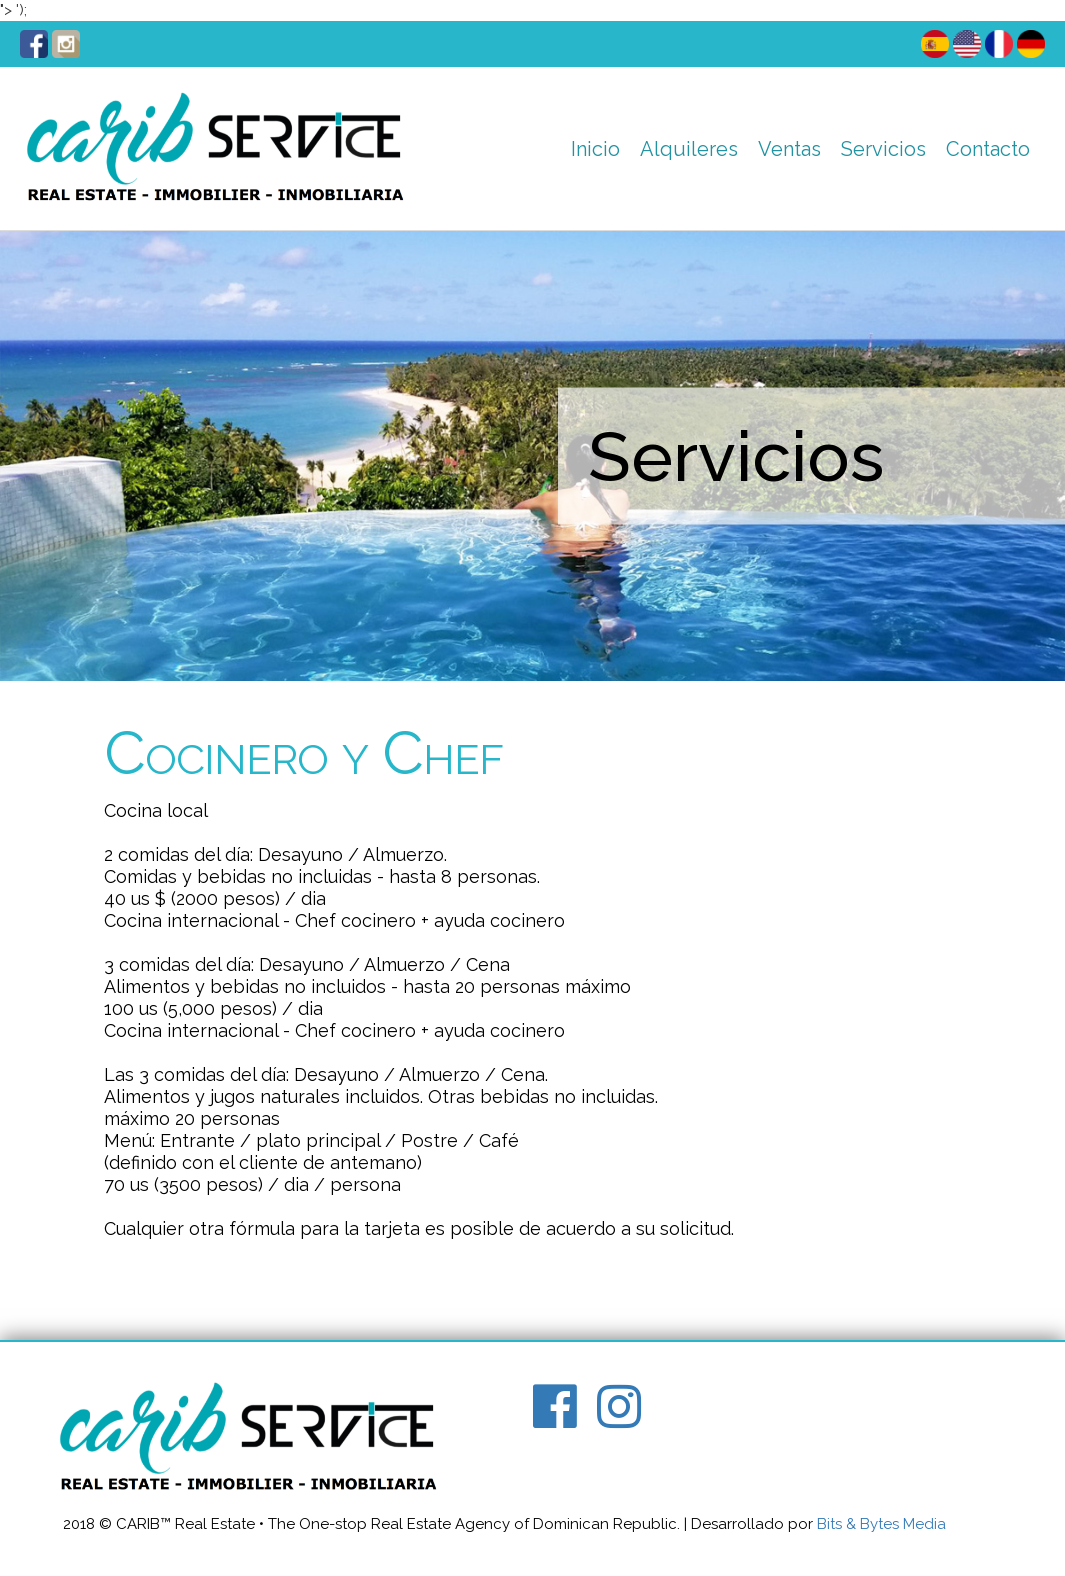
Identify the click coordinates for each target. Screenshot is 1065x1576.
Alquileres (689, 149)
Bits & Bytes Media (881, 1524)
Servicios (883, 149)
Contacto (988, 149)
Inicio (595, 149)
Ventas (789, 149)
